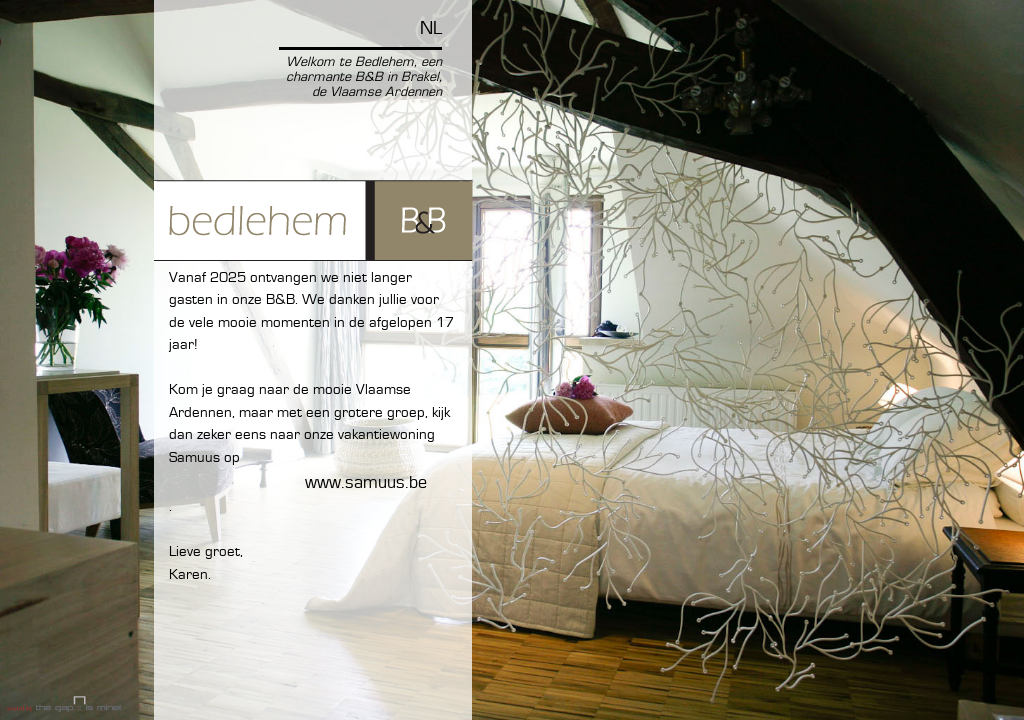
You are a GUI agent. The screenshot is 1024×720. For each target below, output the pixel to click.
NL (431, 28)
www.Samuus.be (366, 482)
